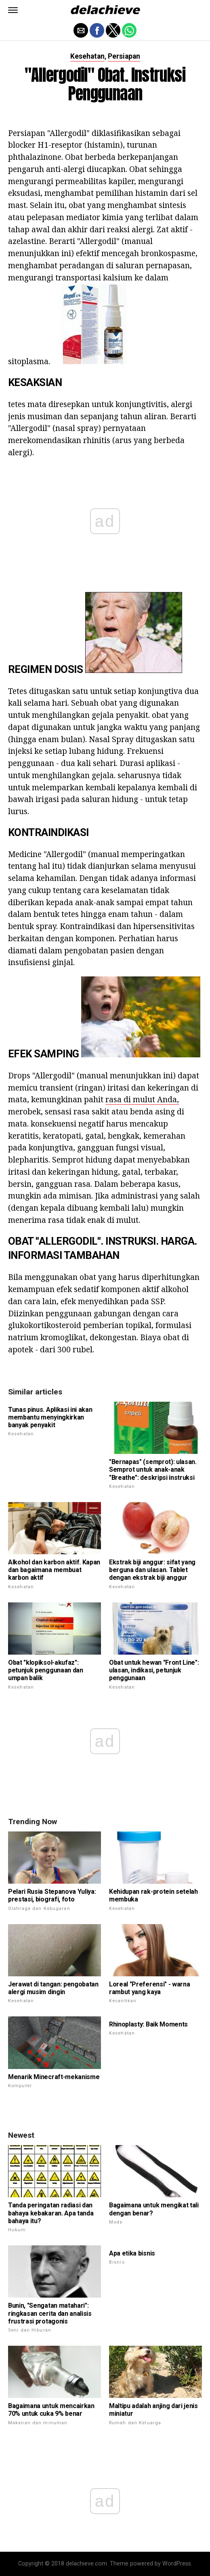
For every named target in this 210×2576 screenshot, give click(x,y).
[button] (13, 10)
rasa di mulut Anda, (142, 1099)
